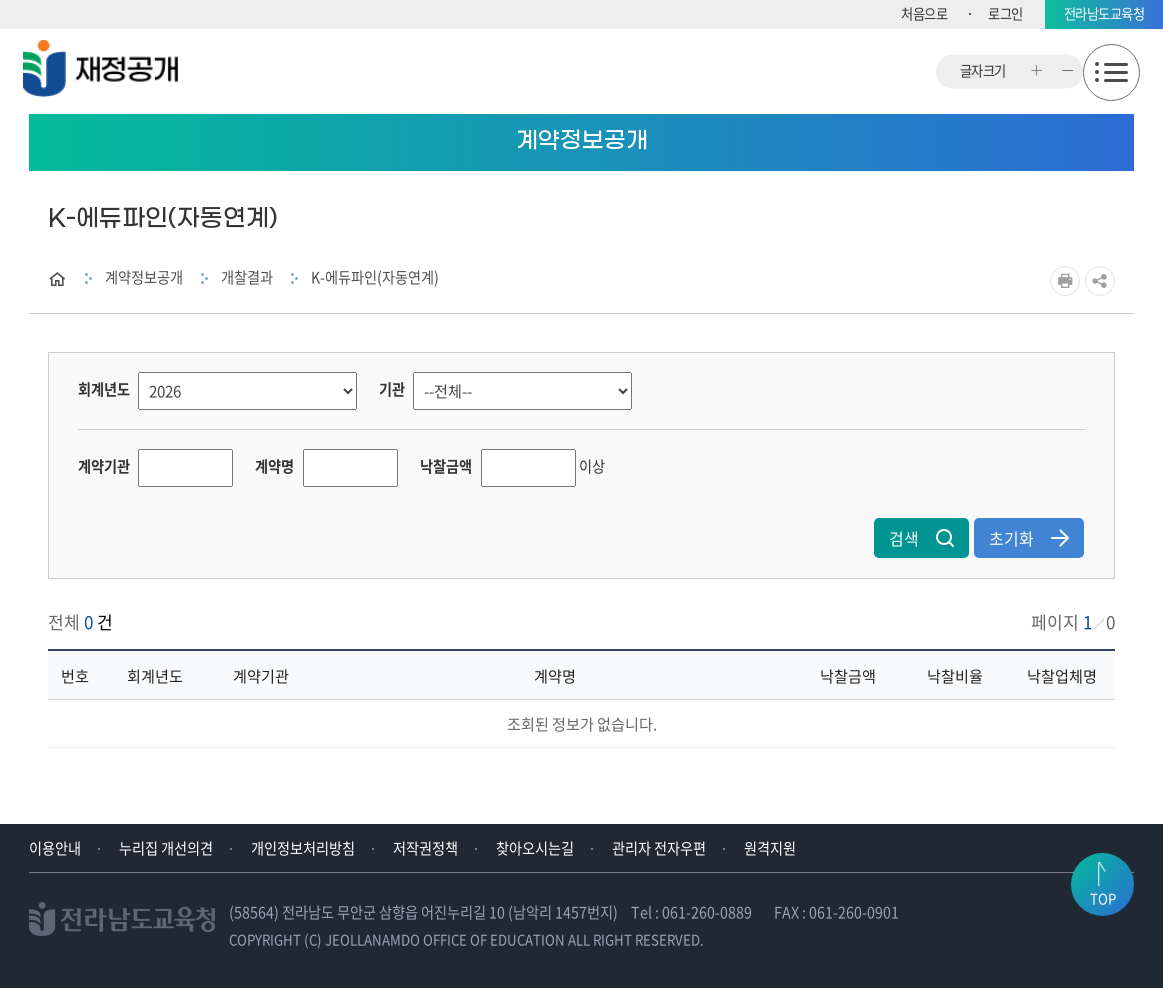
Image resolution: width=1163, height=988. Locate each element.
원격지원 (770, 848)
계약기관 (104, 466)
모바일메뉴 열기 (1111, 72)
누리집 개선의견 (166, 848)
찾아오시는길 (535, 848)
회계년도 (104, 389)
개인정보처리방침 (303, 848)
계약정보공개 (144, 277)
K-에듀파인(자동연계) (375, 277)
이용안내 (55, 848)
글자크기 (983, 71)
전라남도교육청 (1104, 13)
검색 (921, 538)
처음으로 (924, 13)
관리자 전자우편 (659, 848)
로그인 (1005, 13)
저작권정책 (425, 848)
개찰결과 (247, 277)
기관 (392, 389)
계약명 (274, 466)
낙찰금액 (446, 466)
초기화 (1029, 538)
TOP (1103, 898)
